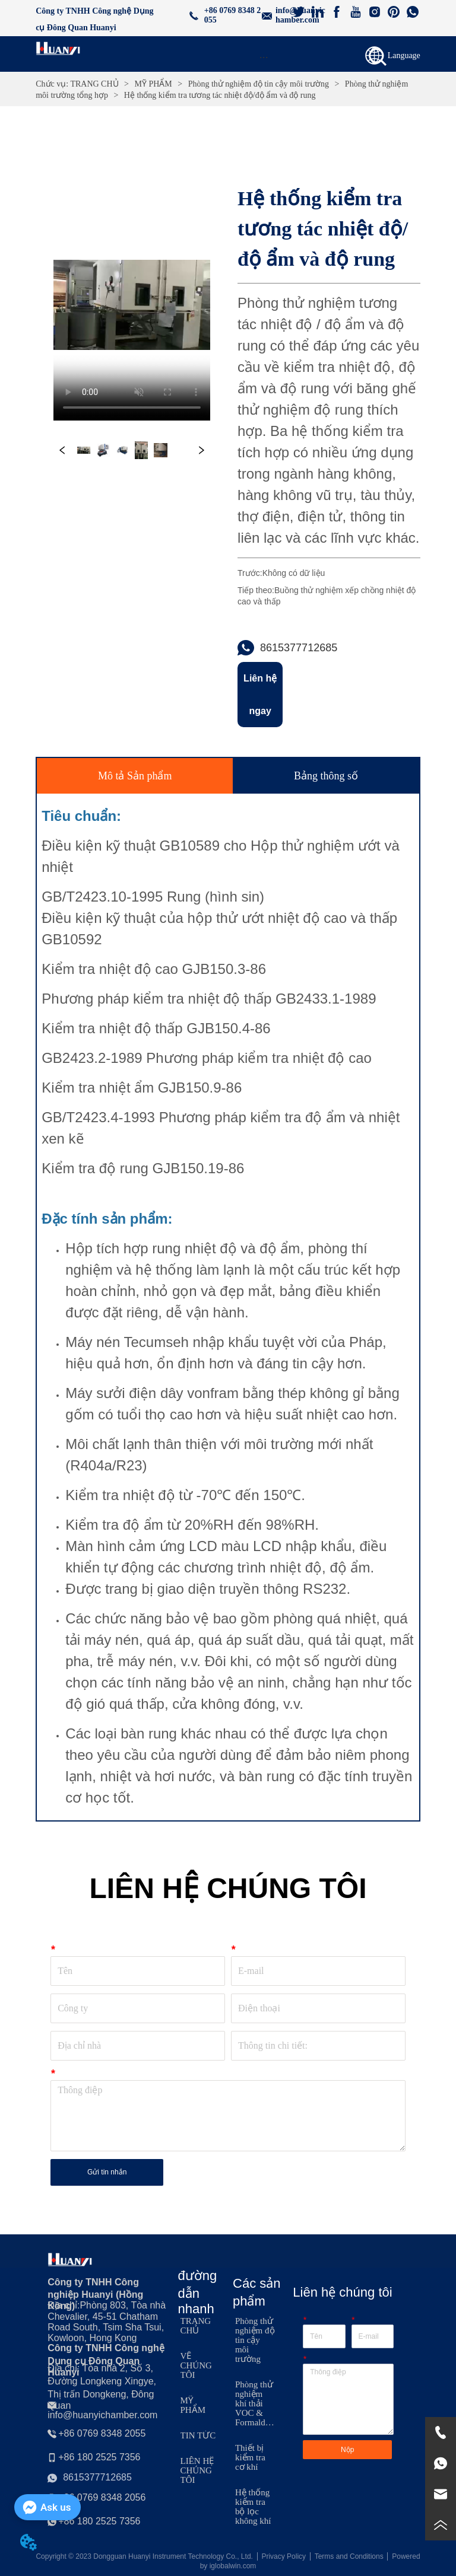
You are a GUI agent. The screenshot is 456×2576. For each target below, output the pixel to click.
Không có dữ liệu (293, 573)
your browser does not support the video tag (131, 305)
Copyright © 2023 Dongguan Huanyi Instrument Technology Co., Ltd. (144, 2556)
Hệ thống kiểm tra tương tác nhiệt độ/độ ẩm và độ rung (218, 95)
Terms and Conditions (349, 2556)
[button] (264, 57)
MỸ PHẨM (153, 83)
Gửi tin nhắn (106, 2172)
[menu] (263, 57)
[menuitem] (263, 57)
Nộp (347, 2450)
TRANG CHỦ (94, 83)
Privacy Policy (283, 2556)
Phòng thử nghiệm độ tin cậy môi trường (258, 83)
